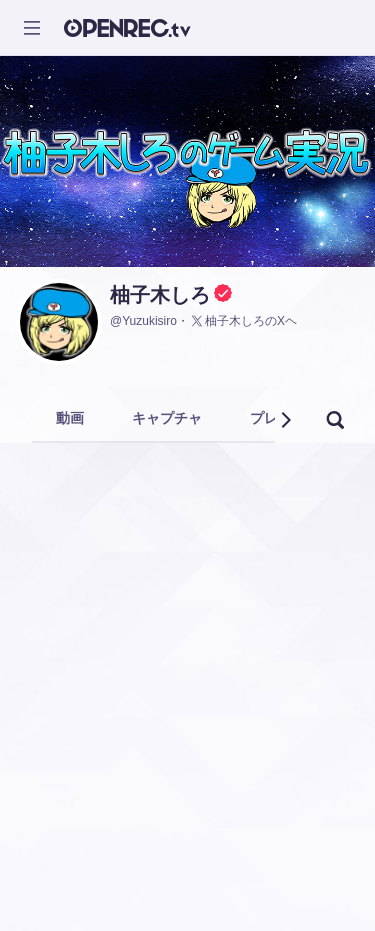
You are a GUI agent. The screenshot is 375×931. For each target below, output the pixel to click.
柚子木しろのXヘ (243, 321)
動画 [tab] (70, 418)
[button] (285, 420)
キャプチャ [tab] (167, 418)
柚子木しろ (160, 295)
